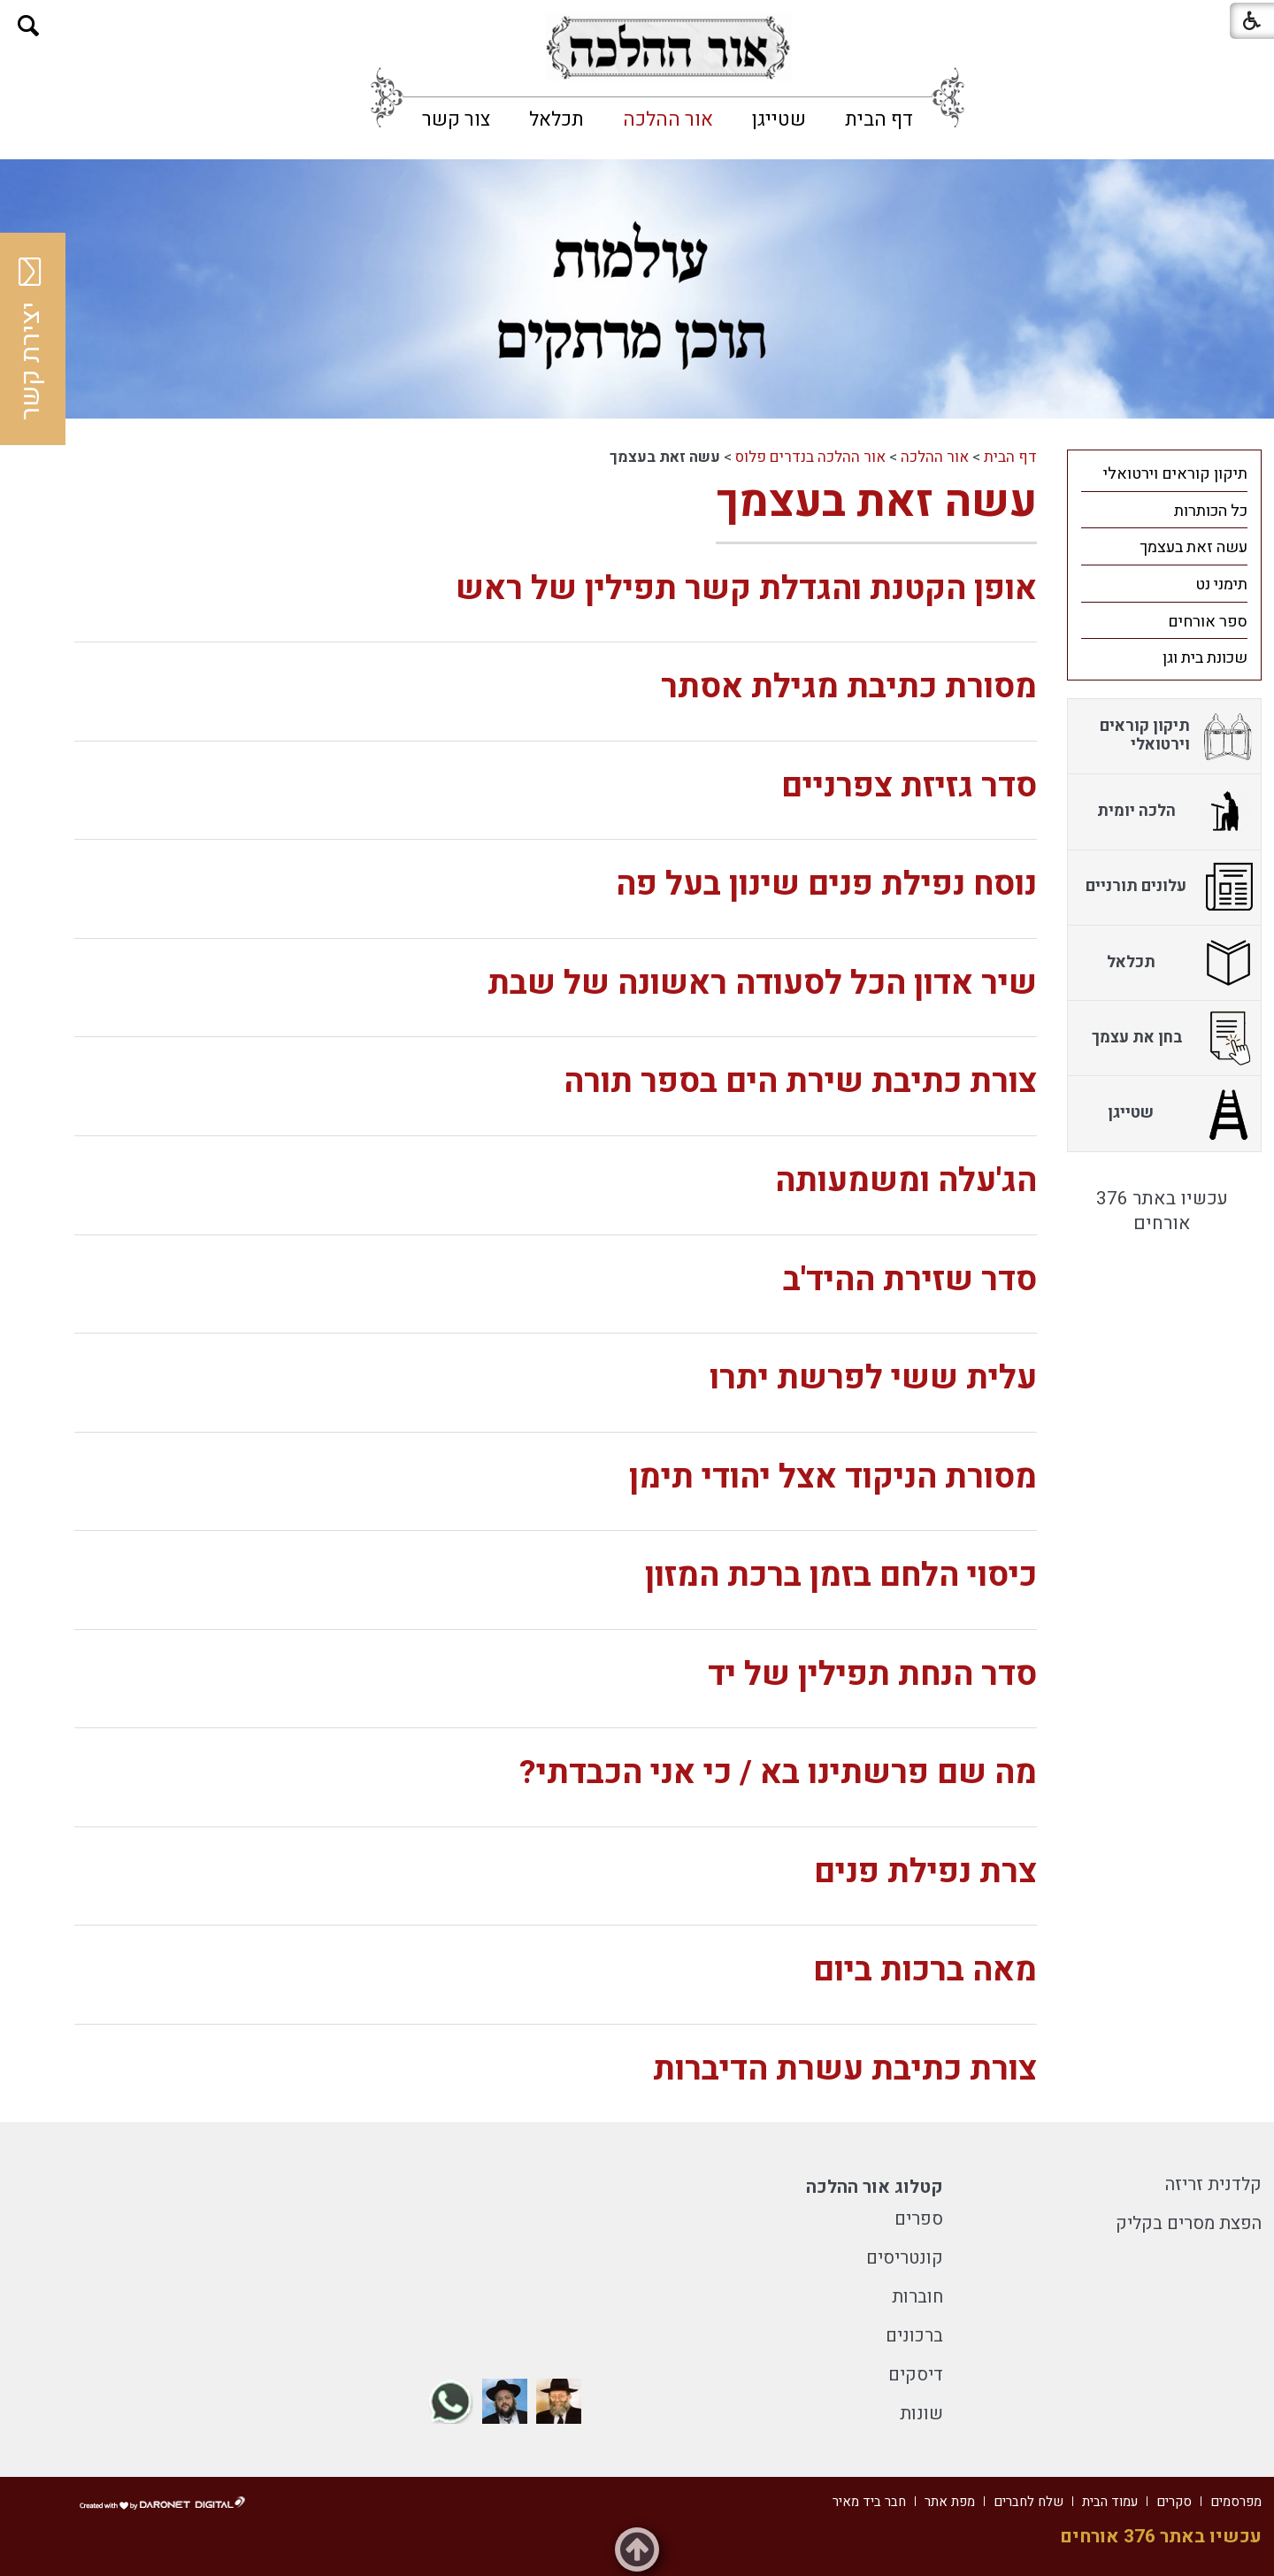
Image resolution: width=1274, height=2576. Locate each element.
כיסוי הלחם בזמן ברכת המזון (841, 1575)
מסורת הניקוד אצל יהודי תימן (833, 1477)
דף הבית (879, 119)
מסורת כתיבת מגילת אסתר (849, 687)
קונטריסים (904, 2258)
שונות (921, 2413)
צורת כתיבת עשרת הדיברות (845, 2069)
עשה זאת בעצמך (876, 502)
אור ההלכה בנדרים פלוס (810, 457)
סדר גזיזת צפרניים (909, 786)
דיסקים (915, 2375)
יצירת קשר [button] (31, 339)
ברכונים (914, 2336)
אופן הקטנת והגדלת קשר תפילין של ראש (746, 589)
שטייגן (779, 119)
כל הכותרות (1210, 511)
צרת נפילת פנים (925, 1872)
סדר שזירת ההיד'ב (910, 1280)
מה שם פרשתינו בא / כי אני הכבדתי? (778, 1773)
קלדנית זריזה (1213, 2184)
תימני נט (1221, 584)
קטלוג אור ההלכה (874, 2187)
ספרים (918, 2219)
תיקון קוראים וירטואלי (1175, 474)
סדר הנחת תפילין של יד (872, 1674)
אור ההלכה (668, 119)
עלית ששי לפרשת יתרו (873, 1378)
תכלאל (556, 119)
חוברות (917, 2297)
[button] (29, 26)
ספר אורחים (1207, 622)
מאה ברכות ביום (925, 1970)
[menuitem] (878, 119)
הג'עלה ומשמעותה (906, 1181)
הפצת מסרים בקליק (1189, 2223)
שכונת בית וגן (1205, 658)
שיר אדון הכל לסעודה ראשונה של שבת (762, 983)
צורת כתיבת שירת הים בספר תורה (800, 1081)
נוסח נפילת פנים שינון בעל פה (826, 884)
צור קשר (456, 119)
